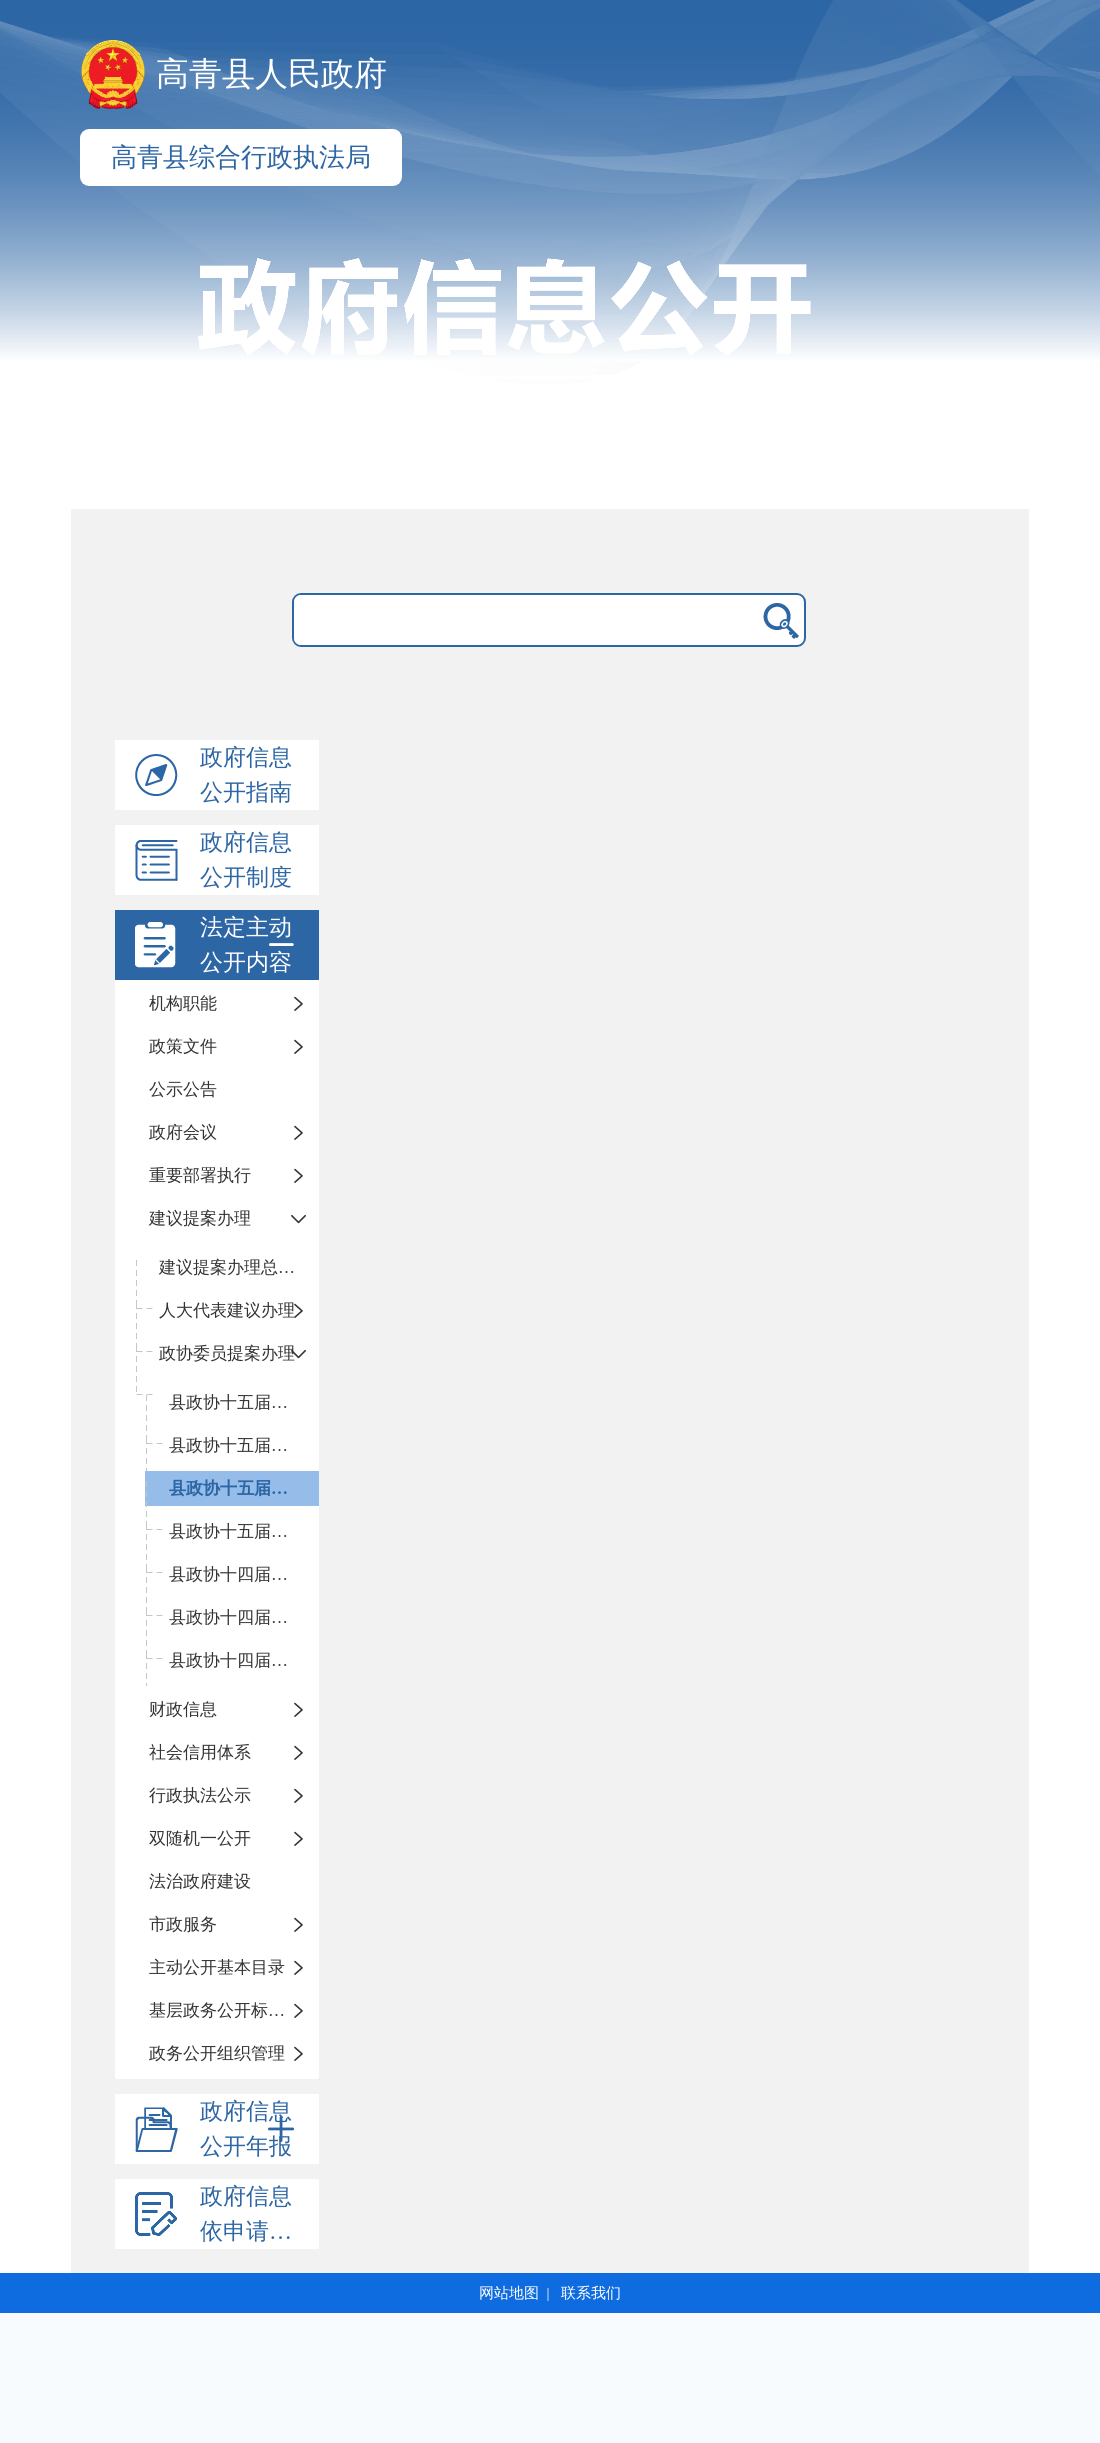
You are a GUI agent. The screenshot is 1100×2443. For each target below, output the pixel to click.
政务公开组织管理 (217, 2053)
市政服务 (183, 1924)
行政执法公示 (200, 1795)
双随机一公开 (200, 1838)
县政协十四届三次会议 (244, 1660)
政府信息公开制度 (246, 860)
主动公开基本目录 (217, 1967)
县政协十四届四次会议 (244, 1617)
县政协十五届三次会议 (244, 1445)
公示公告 (183, 1089)
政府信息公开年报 (251, 2129)
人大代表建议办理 (227, 1310)
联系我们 (591, 2293)
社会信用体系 (200, 1752)
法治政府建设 (200, 1881)
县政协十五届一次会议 (244, 1531)
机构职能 (183, 1003)
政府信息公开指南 (246, 775)
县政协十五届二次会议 (244, 1488)
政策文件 (183, 1046)
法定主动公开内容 (251, 945)
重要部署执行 (200, 1175)
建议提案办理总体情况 (239, 1267)
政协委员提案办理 (227, 1353)
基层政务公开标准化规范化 (234, 2010)
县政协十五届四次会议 (244, 1402)
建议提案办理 (200, 1218)
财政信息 (183, 1709)
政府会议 (183, 1132)
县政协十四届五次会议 (244, 1574)
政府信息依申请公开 (257, 2214)
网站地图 (509, 2293)
